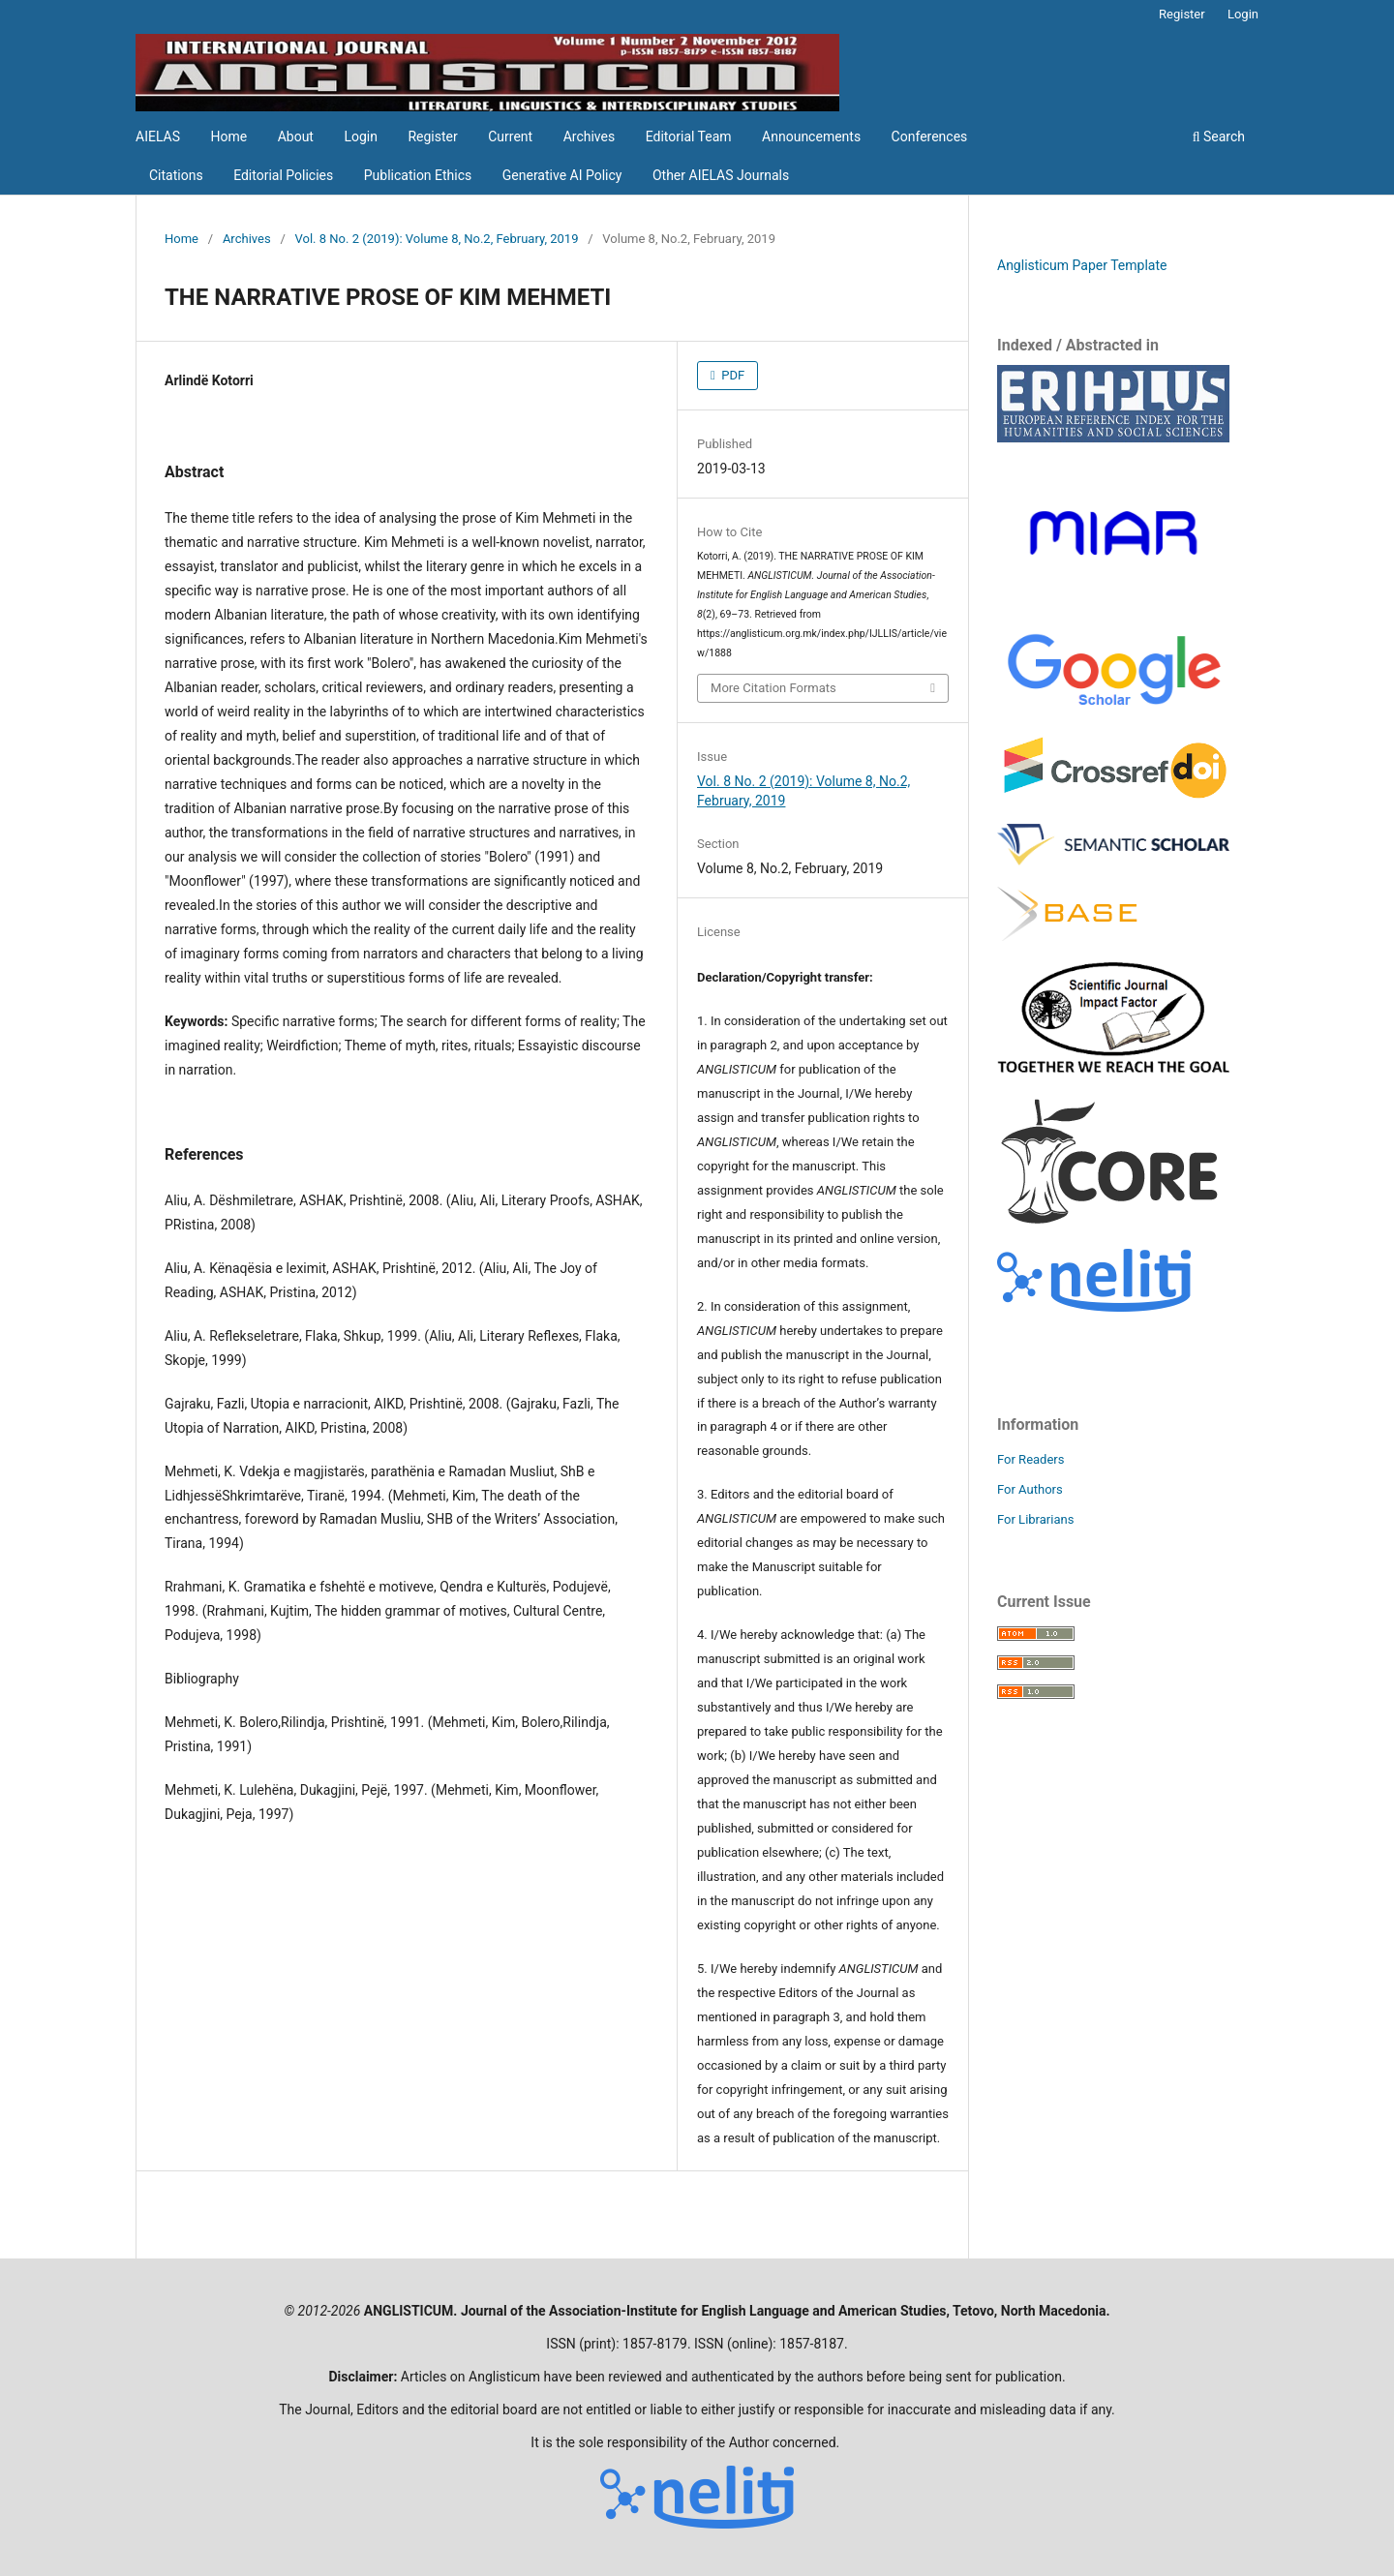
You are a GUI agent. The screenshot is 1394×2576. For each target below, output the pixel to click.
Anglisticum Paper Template (1082, 265)
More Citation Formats (773, 688)
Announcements (811, 136)
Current (510, 136)
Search (1219, 136)
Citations (176, 175)
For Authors (1030, 1489)
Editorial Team (689, 136)
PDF (731, 375)
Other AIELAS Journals (720, 175)
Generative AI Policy (562, 175)
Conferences (930, 136)
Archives (589, 136)
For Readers (1031, 1459)
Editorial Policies (283, 175)
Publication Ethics (418, 175)
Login (361, 136)
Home (229, 136)
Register (432, 136)
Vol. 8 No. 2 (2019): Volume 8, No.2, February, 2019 (437, 238)
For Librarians (1035, 1519)
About (296, 136)
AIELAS (158, 136)
